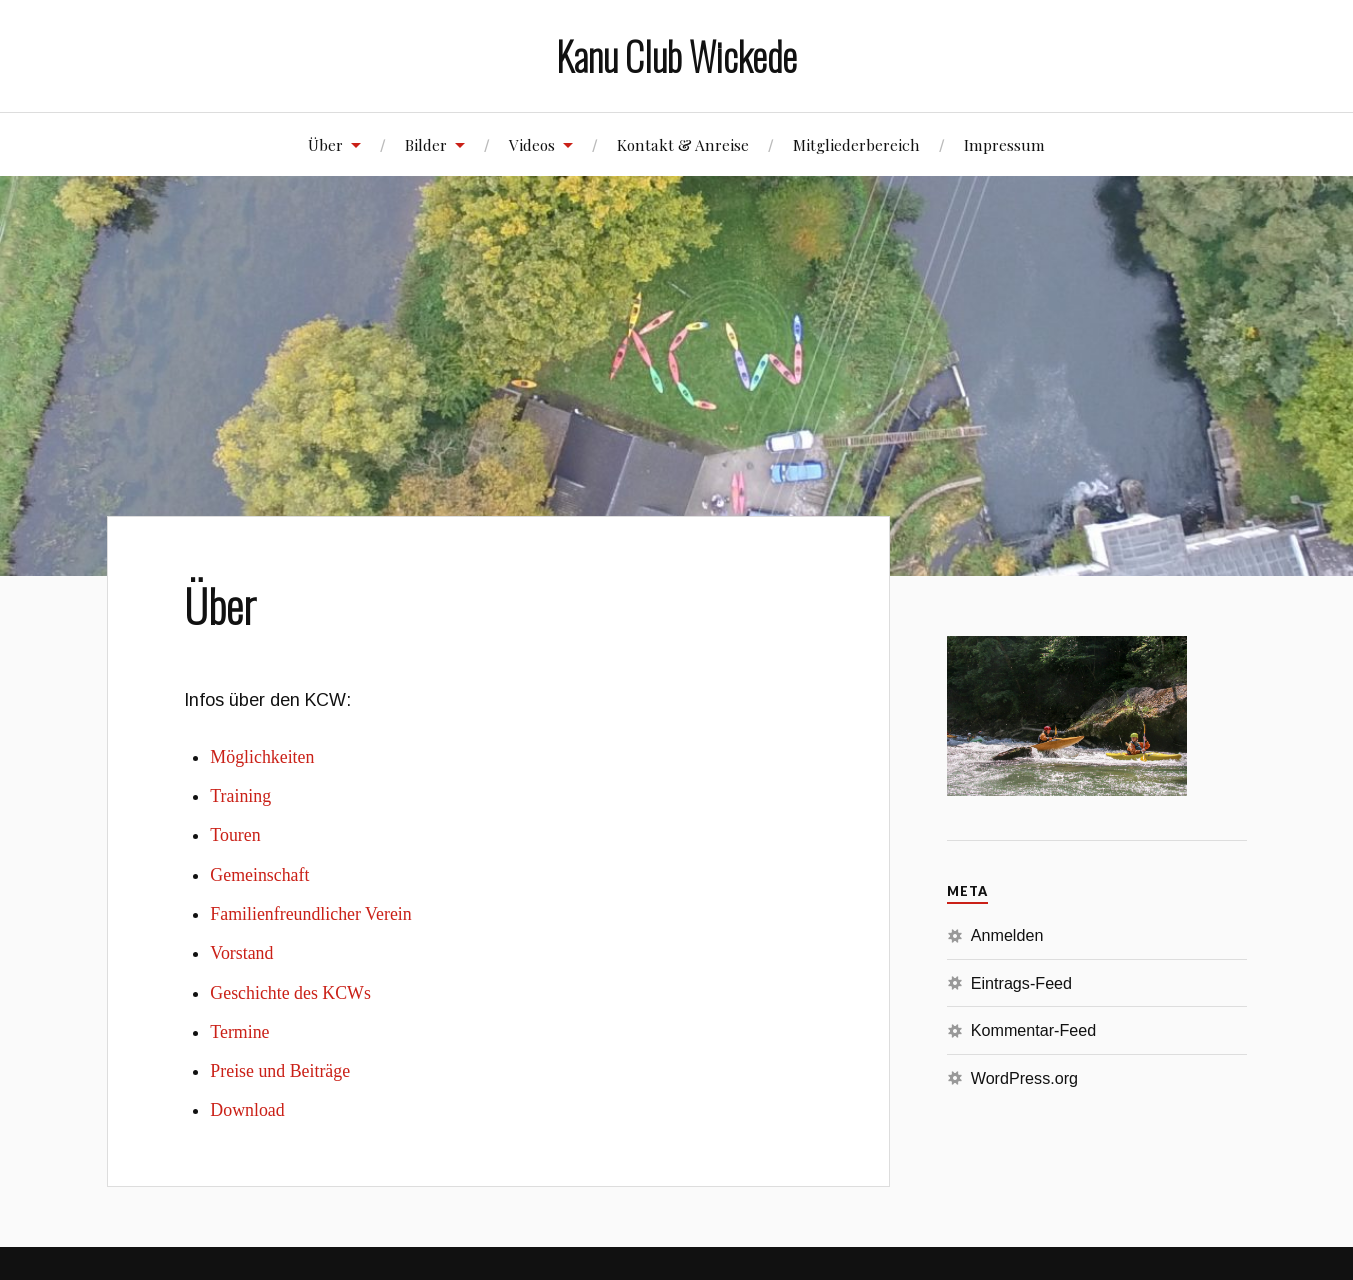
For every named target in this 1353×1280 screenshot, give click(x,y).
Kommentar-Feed (1034, 1030)
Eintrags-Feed (1021, 983)
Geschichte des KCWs (290, 993)
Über (325, 144)
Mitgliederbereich (856, 144)
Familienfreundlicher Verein (310, 914)
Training (240, 796)
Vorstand (241, 953)
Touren (235, 835)
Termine (239, 1032)
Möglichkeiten (262, 757)
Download (247, 1110)
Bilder (426, 144)
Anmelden (1007, 935)
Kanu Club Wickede (676, 55)
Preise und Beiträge (280, 1071)
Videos (532, 144)
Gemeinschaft (259, 875)
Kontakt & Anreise (683, 144)
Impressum (1004, 144)
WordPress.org (1024, 1078)
